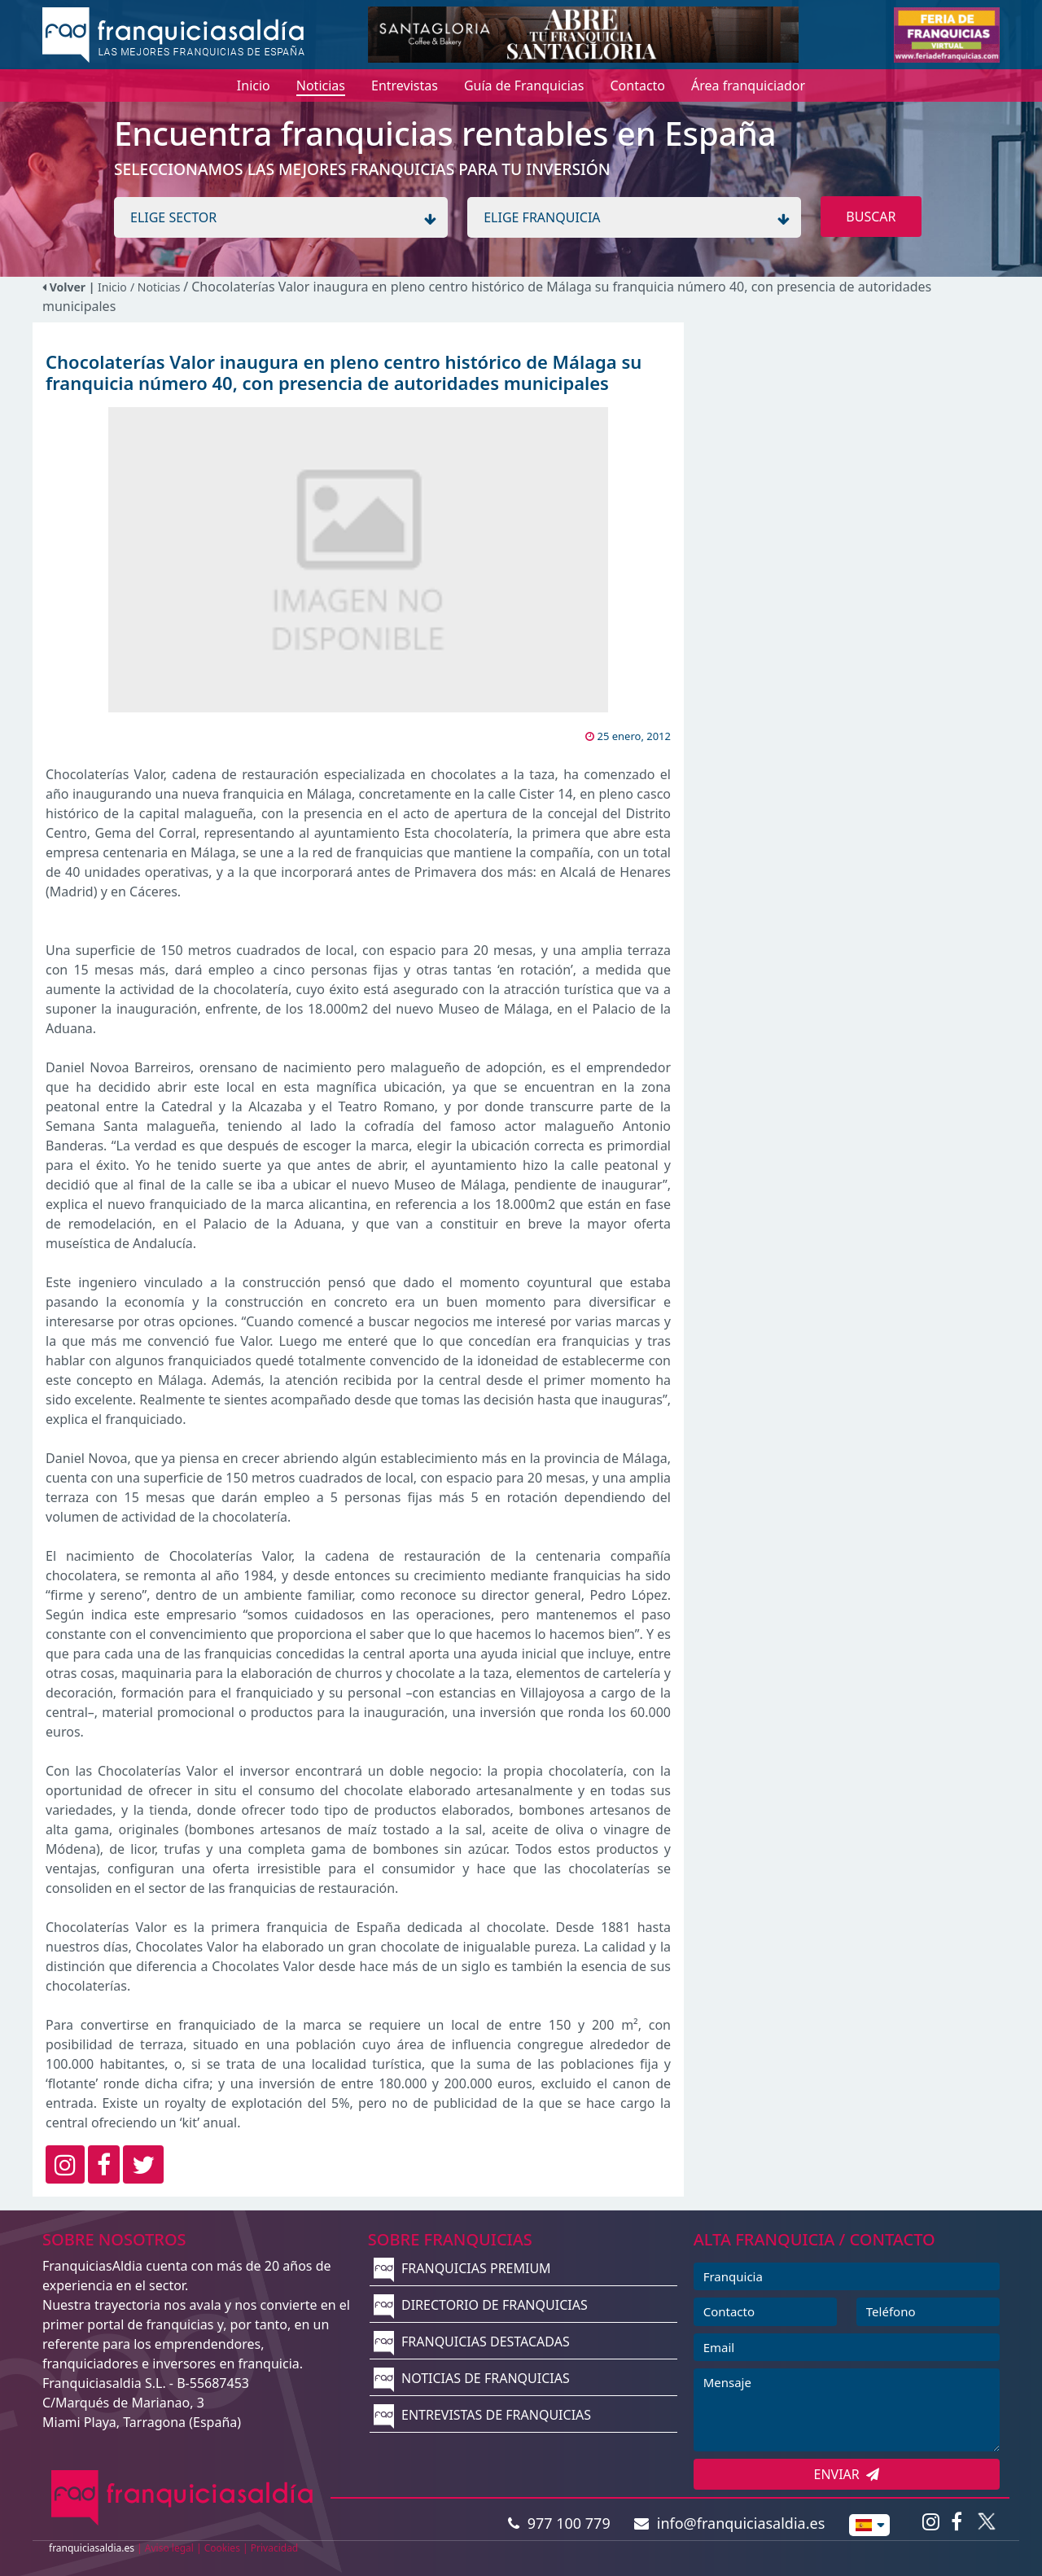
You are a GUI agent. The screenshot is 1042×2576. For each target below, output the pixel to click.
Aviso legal (169, 2548)
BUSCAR (870, 217)
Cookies (222, 2548)
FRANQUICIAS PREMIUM (462, 2268)
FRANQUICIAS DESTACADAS (472, 2341)
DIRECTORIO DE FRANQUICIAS (481, 2305)
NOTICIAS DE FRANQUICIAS (472, 2378)
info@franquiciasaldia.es (729, 2523)
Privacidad (275, 2548)
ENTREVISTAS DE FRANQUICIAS (482, 2415)
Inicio (112, 287)
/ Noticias (156, 287)
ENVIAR (847, 2474)
